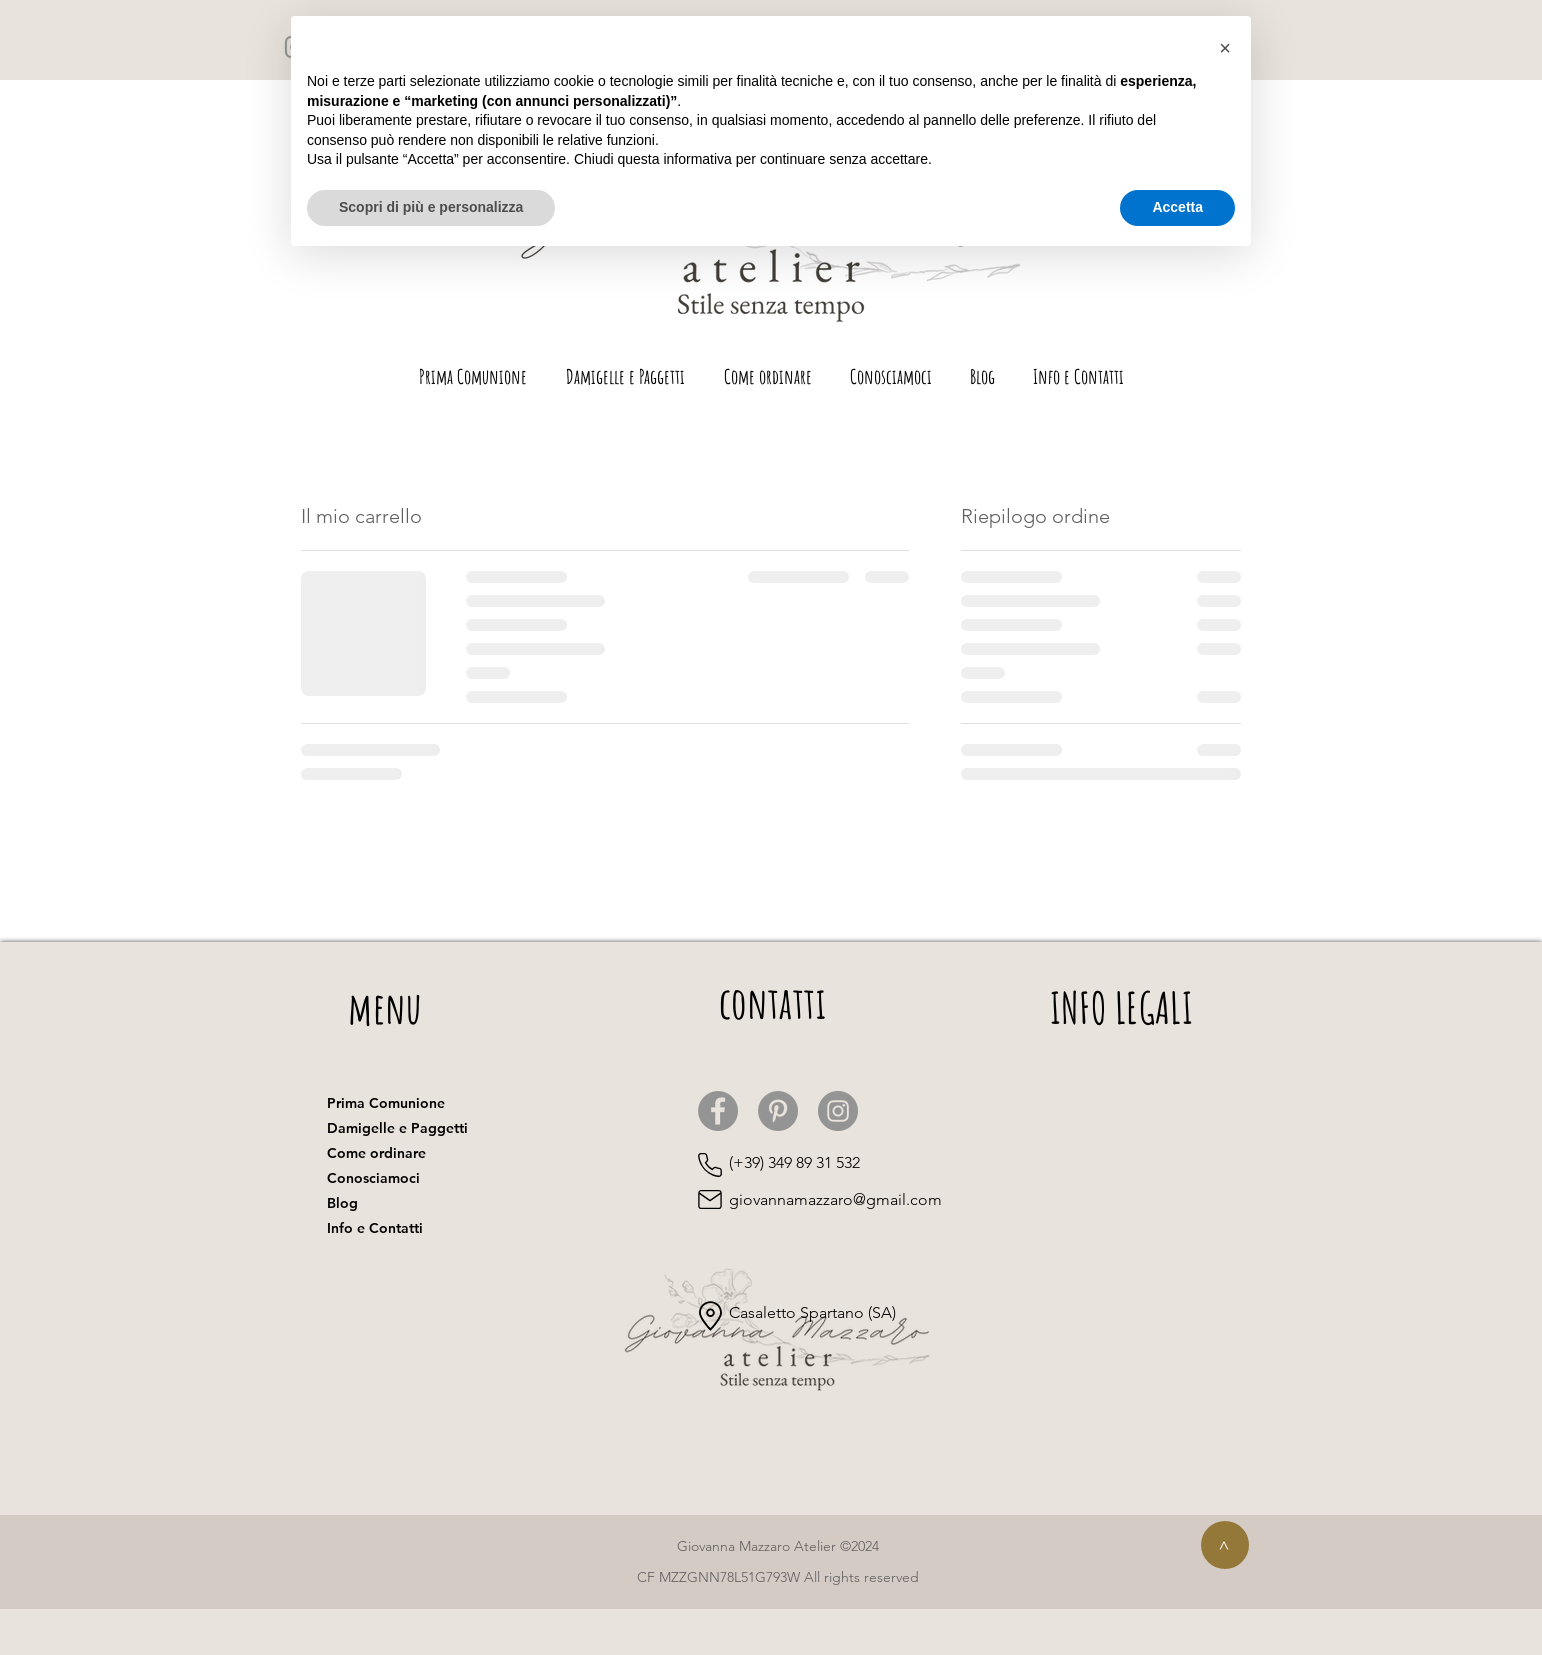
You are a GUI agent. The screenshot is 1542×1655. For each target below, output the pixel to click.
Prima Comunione (385, 1103)
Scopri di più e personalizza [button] (431, 207)
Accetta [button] (1177, 207)
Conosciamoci (373, 1178)
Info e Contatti (375, 1228)
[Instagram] (838, 1111)
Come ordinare (376, 1153)
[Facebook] (718, 1111)
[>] (1225, 1545)
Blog (342, 1203)
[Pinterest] (778, 1111)
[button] (1225, 48)
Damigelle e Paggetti (385, 1128)
